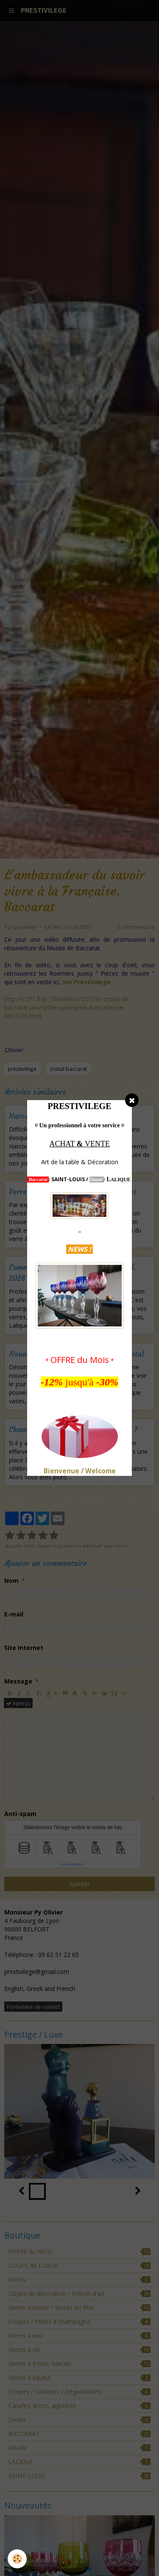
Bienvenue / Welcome (80, 1471)
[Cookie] (17, 2558)
